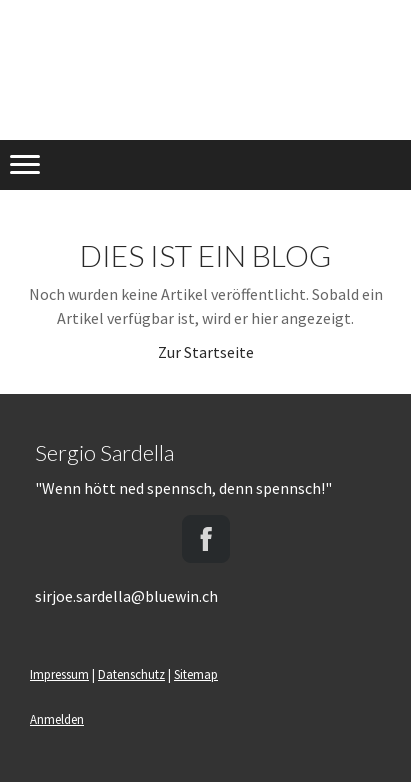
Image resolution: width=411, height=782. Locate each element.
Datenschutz (131, 674)
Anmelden (57, 719)
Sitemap (196, 674)
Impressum (59, 674)
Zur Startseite (206, 352)
